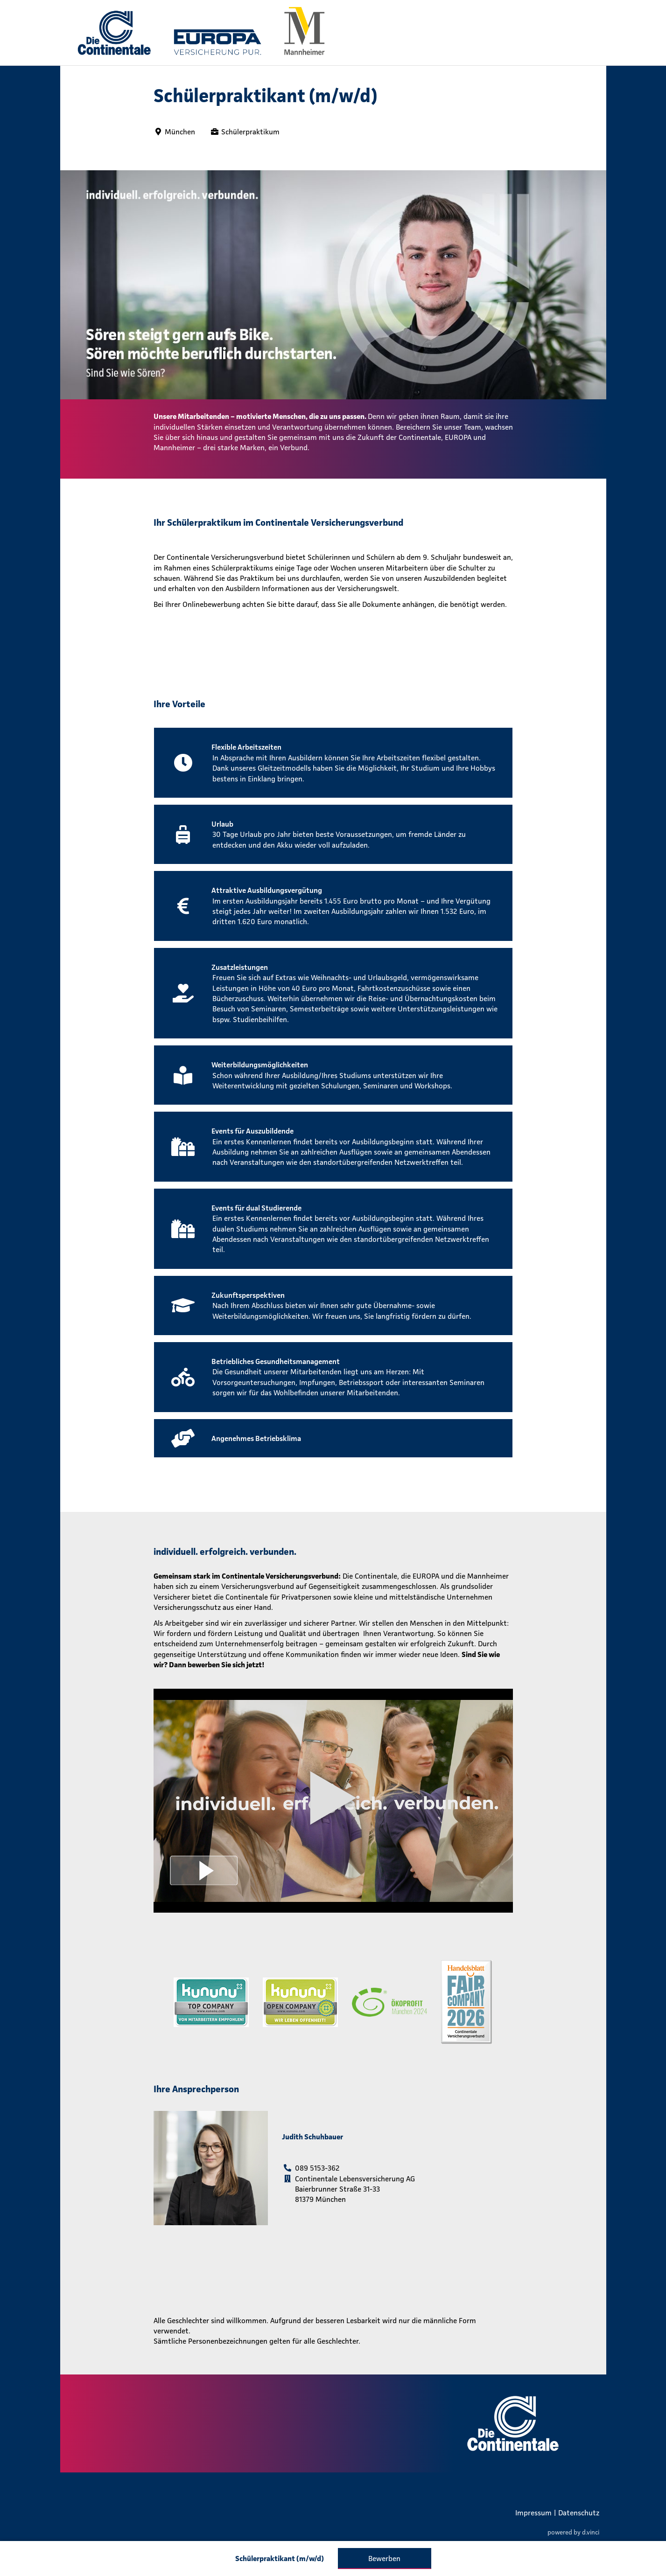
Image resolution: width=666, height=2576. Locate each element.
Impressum (533, 2512)
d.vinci (590, 2532)
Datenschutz (578, 2512)
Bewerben (384, 2558)
